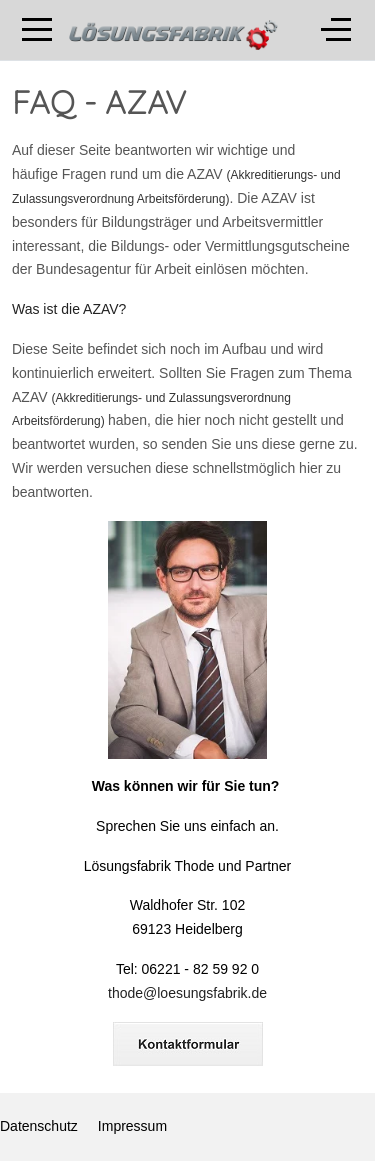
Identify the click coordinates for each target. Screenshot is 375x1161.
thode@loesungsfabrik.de (187, 993)
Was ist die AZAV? (69, 309)
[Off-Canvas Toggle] (336, 30)
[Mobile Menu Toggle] (37, 30)
